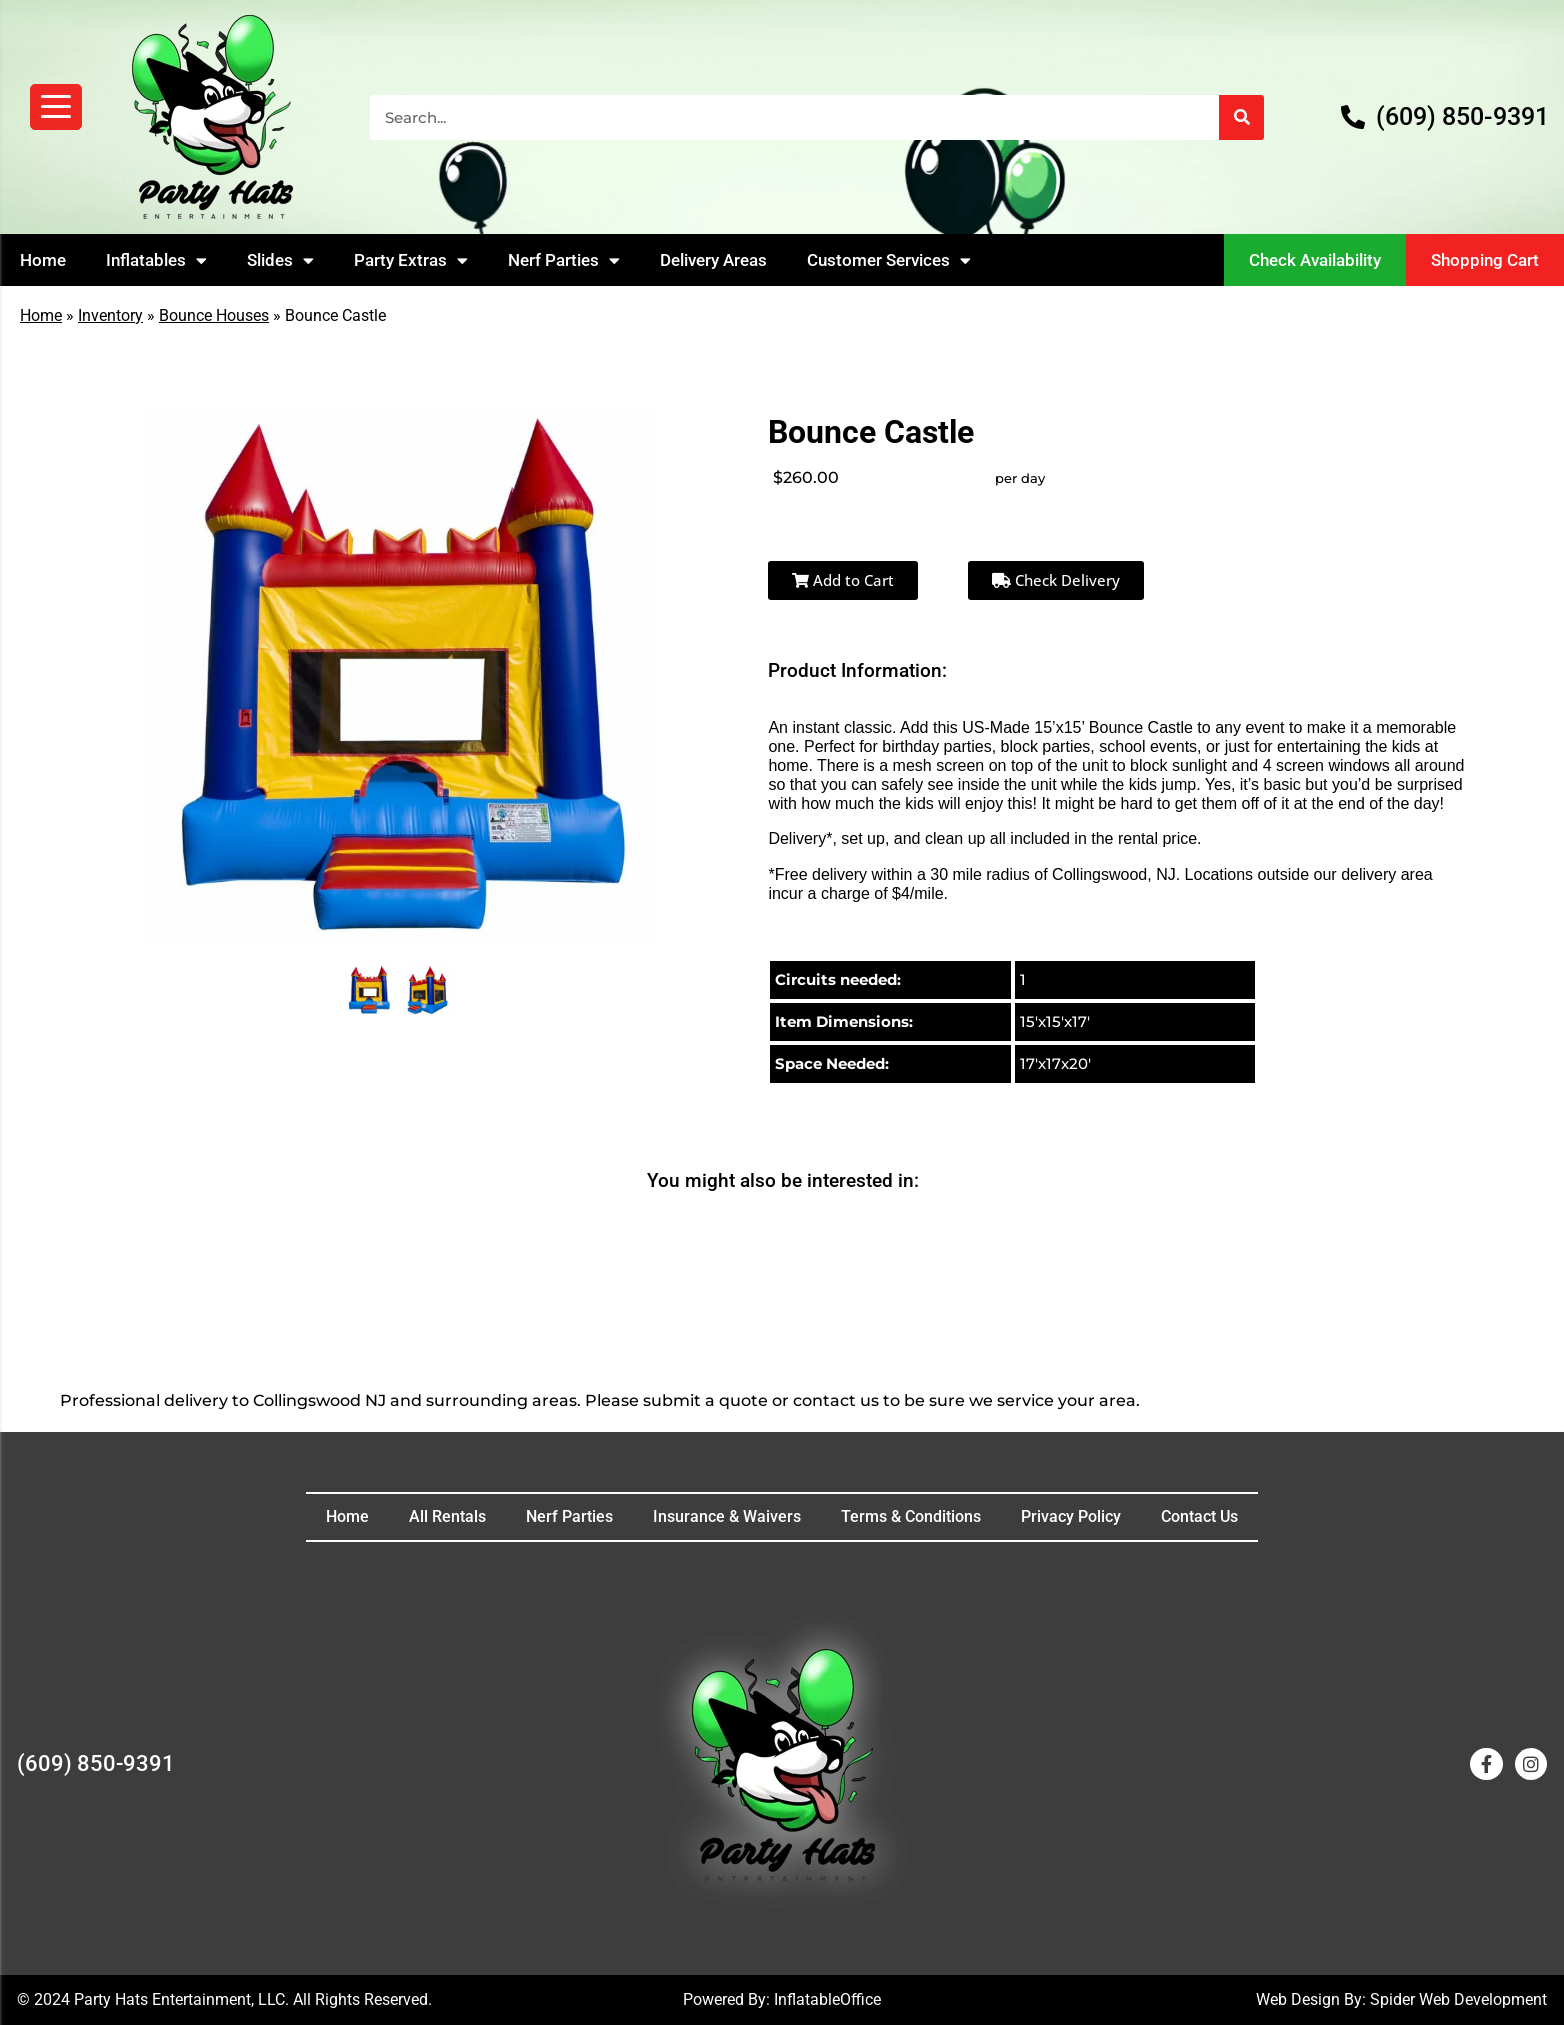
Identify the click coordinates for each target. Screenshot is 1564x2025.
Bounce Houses (214, 315)
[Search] (1241, 117)
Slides (280, 260)
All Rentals (447, 1516)
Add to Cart (843, 580)
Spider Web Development (1458, 1999)
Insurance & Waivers (727, 1516)
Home (43, 260)
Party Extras (411, 260)
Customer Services (889, 260)
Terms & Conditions (911, 1516)
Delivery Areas (713, 260)
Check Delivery (1056, 580)
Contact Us (1199, 1516)
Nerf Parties (564, 260)
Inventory (110, 315)
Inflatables (156, 260)
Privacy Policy (1071, 1516)
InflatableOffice (827, 1999)
